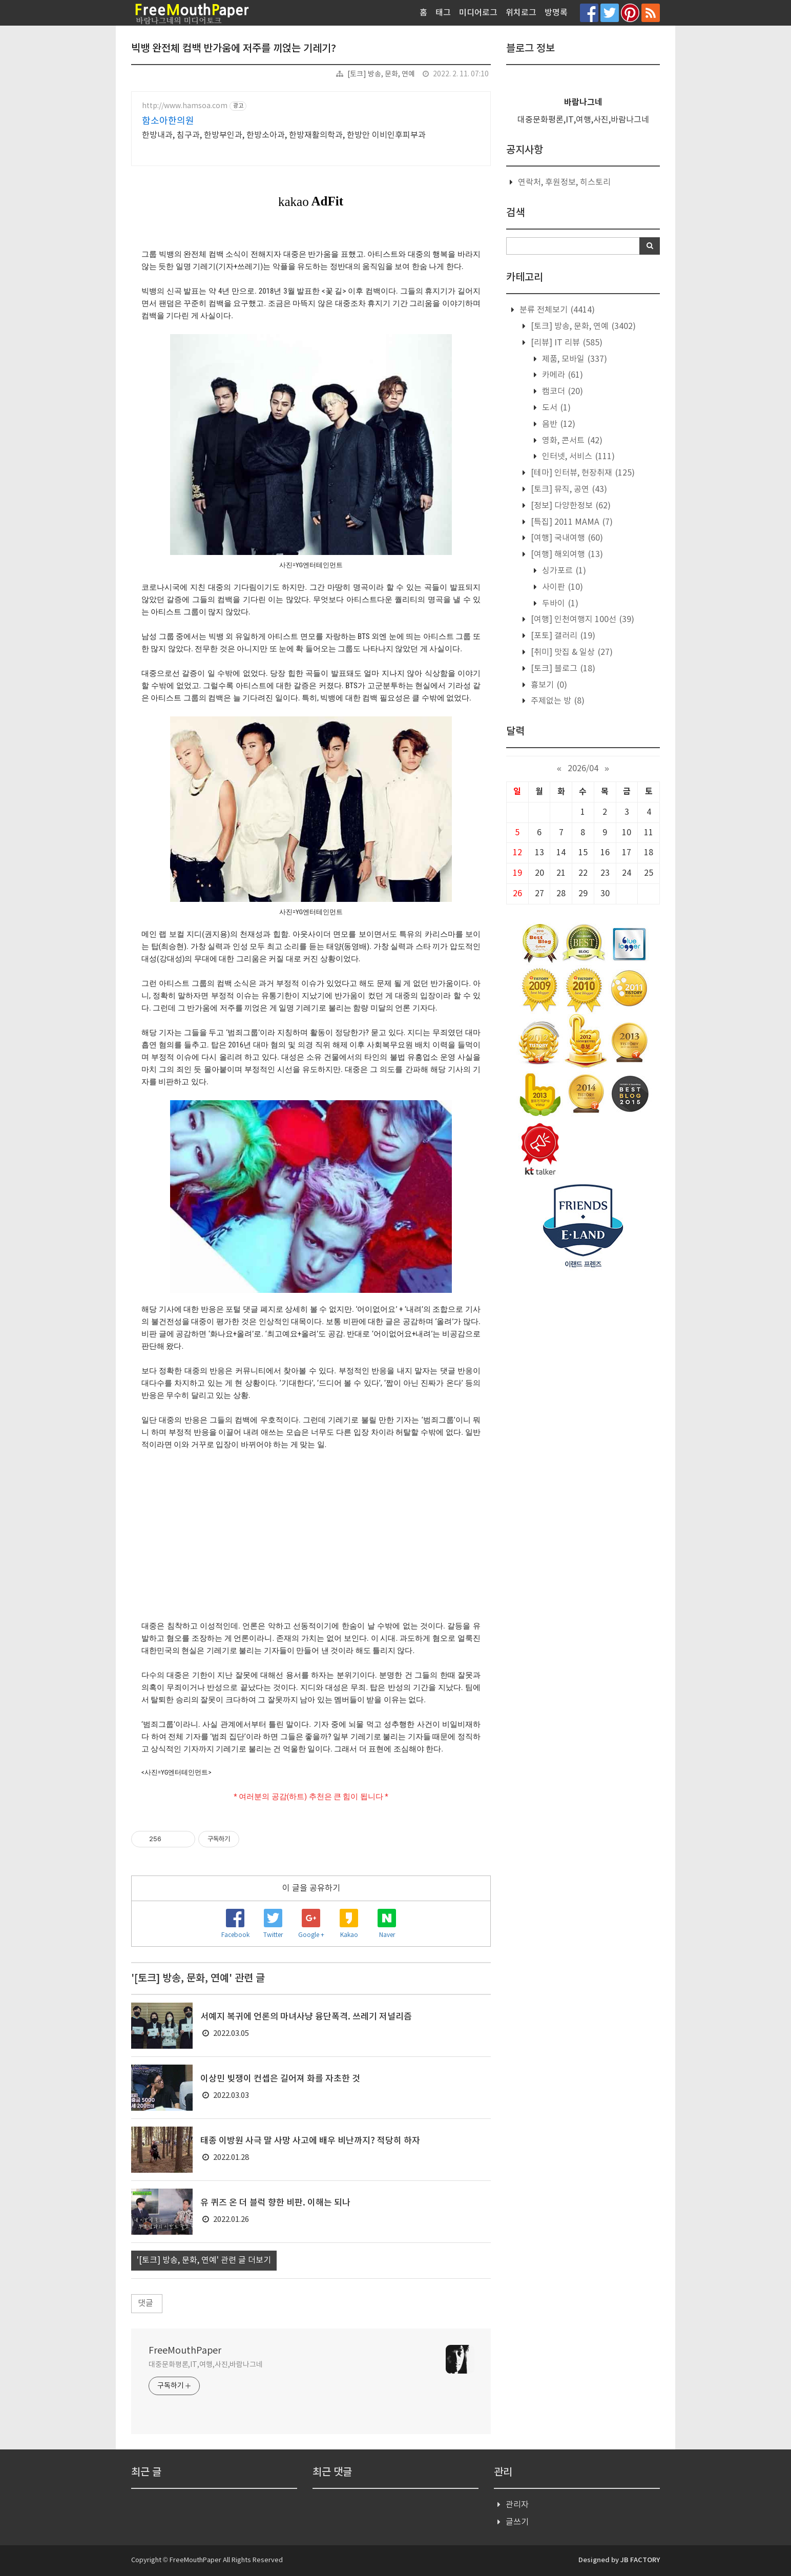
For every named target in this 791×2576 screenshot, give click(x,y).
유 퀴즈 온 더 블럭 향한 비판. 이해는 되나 (275, 2203)
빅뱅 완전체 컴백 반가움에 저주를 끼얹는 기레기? (233, 49)
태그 (443, 12)
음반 (557, 424)
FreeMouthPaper (185, 2350)
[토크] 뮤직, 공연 (568, 489)
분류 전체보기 (556, 310)
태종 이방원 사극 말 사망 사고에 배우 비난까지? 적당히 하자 (310, 2141)
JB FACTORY (640, 2560)
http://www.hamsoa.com (184, 106)
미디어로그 (478, 12)
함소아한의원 (168, 121)
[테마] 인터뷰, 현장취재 (582, 473)
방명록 (556, 12)
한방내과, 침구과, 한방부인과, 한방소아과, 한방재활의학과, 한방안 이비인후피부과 (284, 135)
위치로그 (521, 12)
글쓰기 (517, 2522)
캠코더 (561, 391)
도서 (555, 408)
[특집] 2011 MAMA (571, 522)
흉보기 (548, 685)
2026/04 (583, 768)
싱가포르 (563, 570)
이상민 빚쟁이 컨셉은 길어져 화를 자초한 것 (280, 2079)
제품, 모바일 (573, 359)
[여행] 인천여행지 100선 (581, 619)
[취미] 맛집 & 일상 (571, 652)
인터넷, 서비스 (577, 456)
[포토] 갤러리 (562, 636)
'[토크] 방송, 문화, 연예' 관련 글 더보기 (204, 2260)
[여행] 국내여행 (566, 538)
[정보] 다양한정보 (570, 505)
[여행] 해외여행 (566, 554)
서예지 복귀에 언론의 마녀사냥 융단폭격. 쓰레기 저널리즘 (306, 2017)
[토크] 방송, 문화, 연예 (381, 74)
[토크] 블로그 (562, 668)
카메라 (561, 375)
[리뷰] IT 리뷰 (565, 342)
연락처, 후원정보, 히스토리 (564, 182)
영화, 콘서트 (571, 440)
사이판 (561, 587)
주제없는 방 (557, 701)
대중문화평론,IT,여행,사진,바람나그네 (206, 2365)
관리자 (517, 2504)
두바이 (559, 603)
